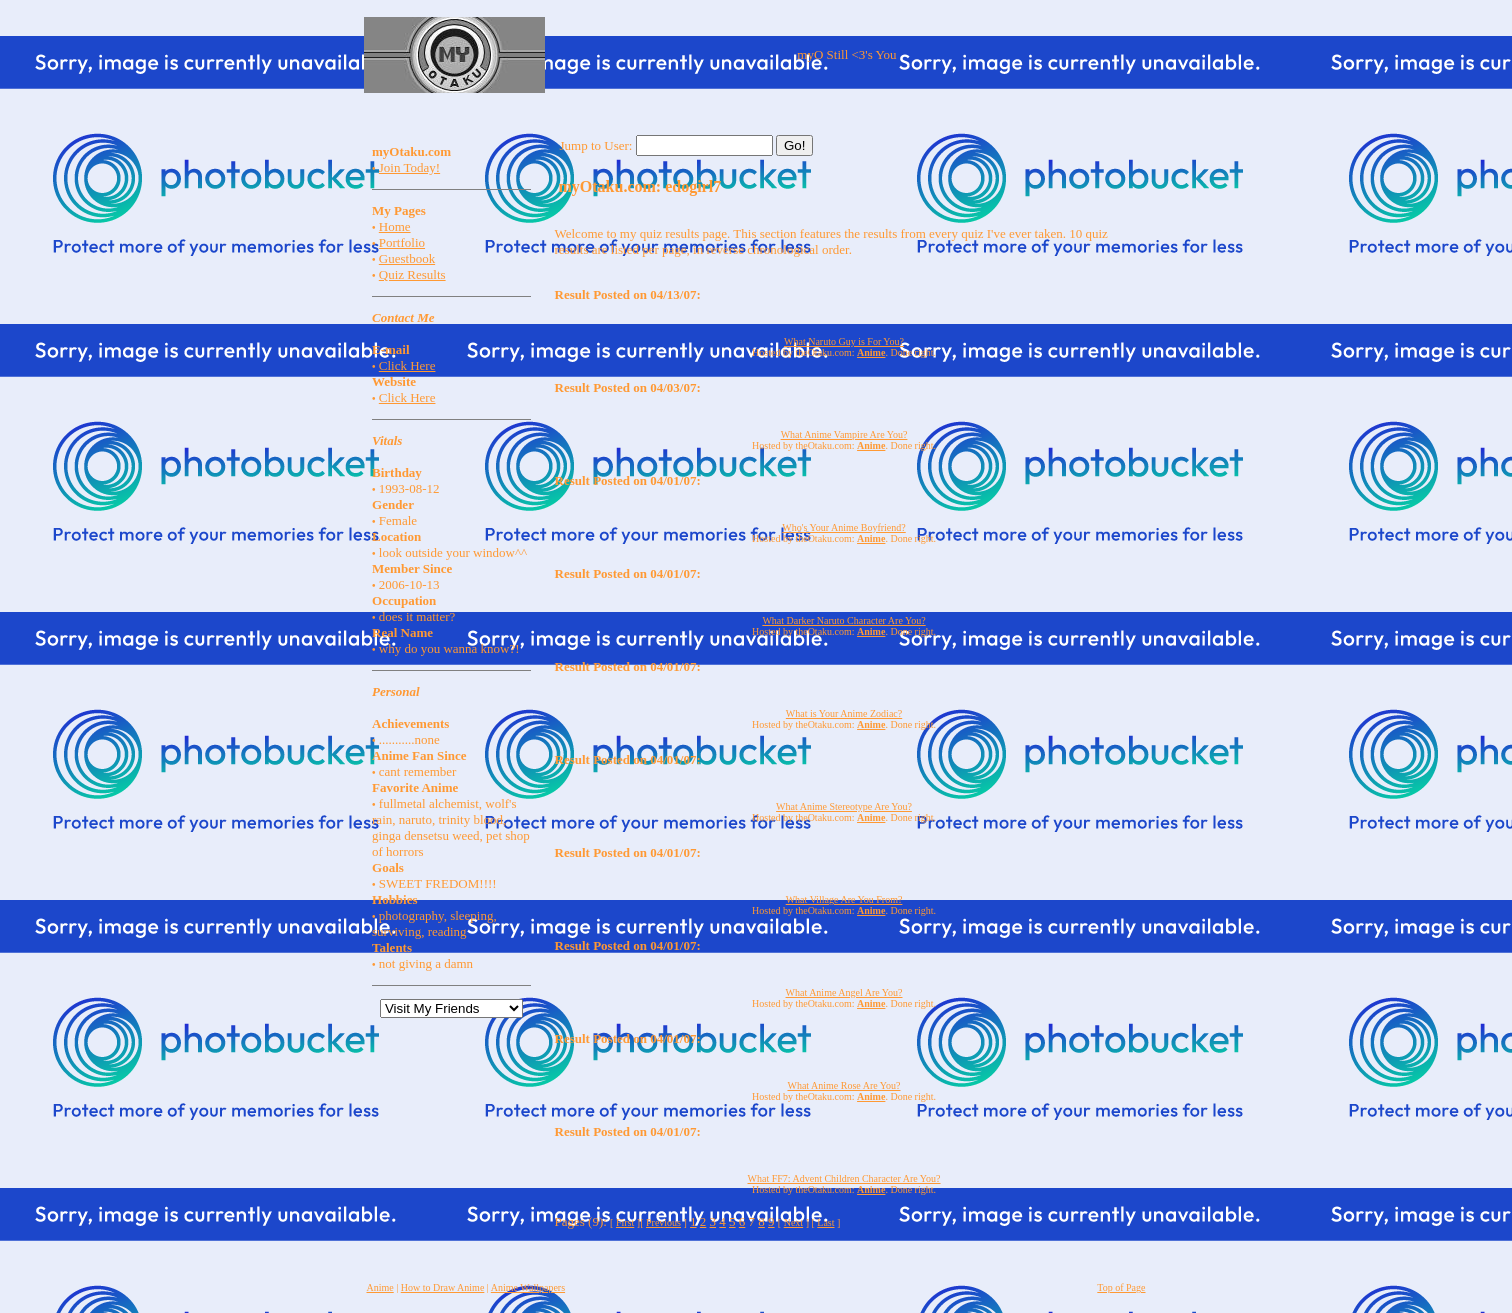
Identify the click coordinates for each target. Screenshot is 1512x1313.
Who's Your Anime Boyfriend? (843, 527)
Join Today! (409, 167)
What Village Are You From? (844, 899)
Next (793, 1222)
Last (825, 1222)
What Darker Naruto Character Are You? (843, 620)
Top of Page (1121, 1287)
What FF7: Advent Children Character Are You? (844, 1178)
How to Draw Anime (443, 1287)
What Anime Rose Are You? (843, 1085)
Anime (380, 1287)
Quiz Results (412, 274)
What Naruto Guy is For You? (844, 341)
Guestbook (407, 258)
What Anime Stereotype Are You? (844, 806)
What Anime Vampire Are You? (844, 434)
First (625, 1222)
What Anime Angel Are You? (844, 992)
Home (395, 226)
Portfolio (402, 242)
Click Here (407, 365)
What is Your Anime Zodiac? (844, 713)
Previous (663, 1222)
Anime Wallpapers (528, 1287)
